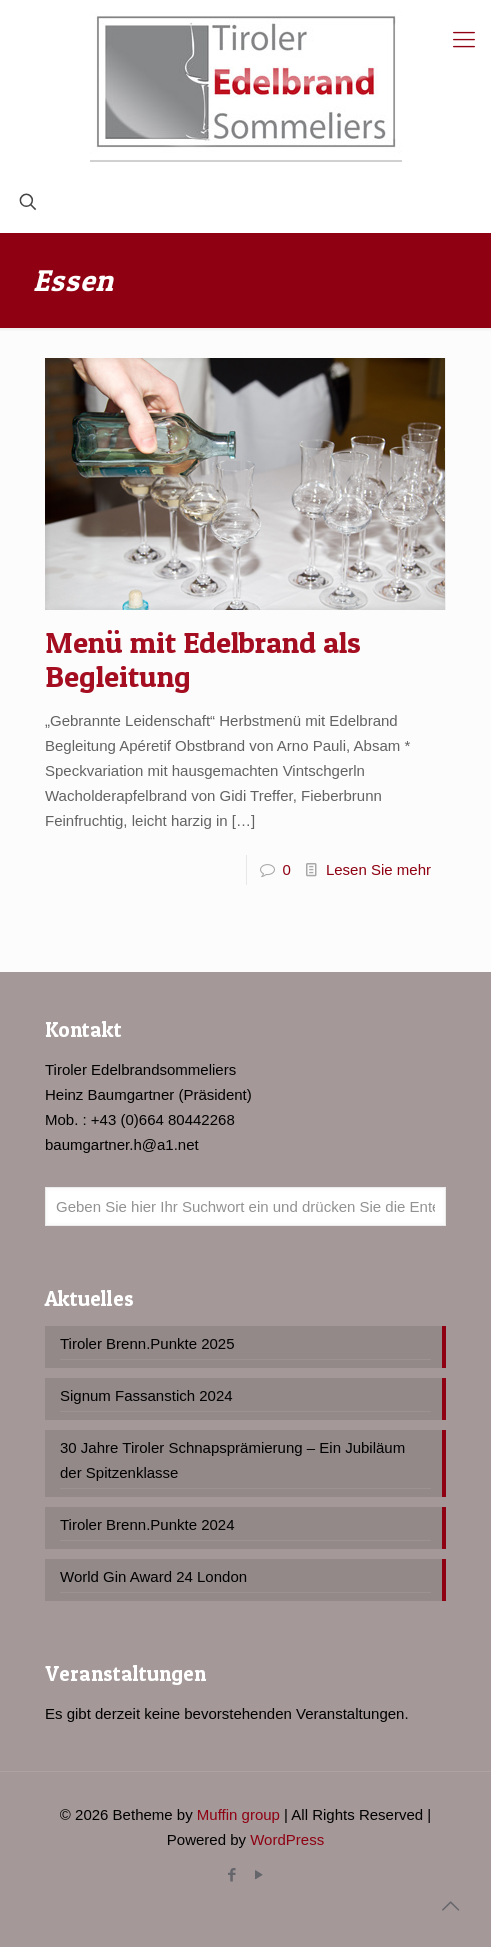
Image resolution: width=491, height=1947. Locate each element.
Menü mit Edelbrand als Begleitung (203, 659)
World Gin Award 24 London (153, 1576)
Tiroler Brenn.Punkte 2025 (147, 1343)
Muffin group (238, 1814)
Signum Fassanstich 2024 (146, 1395)
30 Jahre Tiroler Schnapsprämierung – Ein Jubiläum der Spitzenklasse (232, 1460)
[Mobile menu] (464, 40)
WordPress (287, 1839)
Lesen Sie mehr (378, 869)
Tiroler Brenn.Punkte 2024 (147, 1524)
